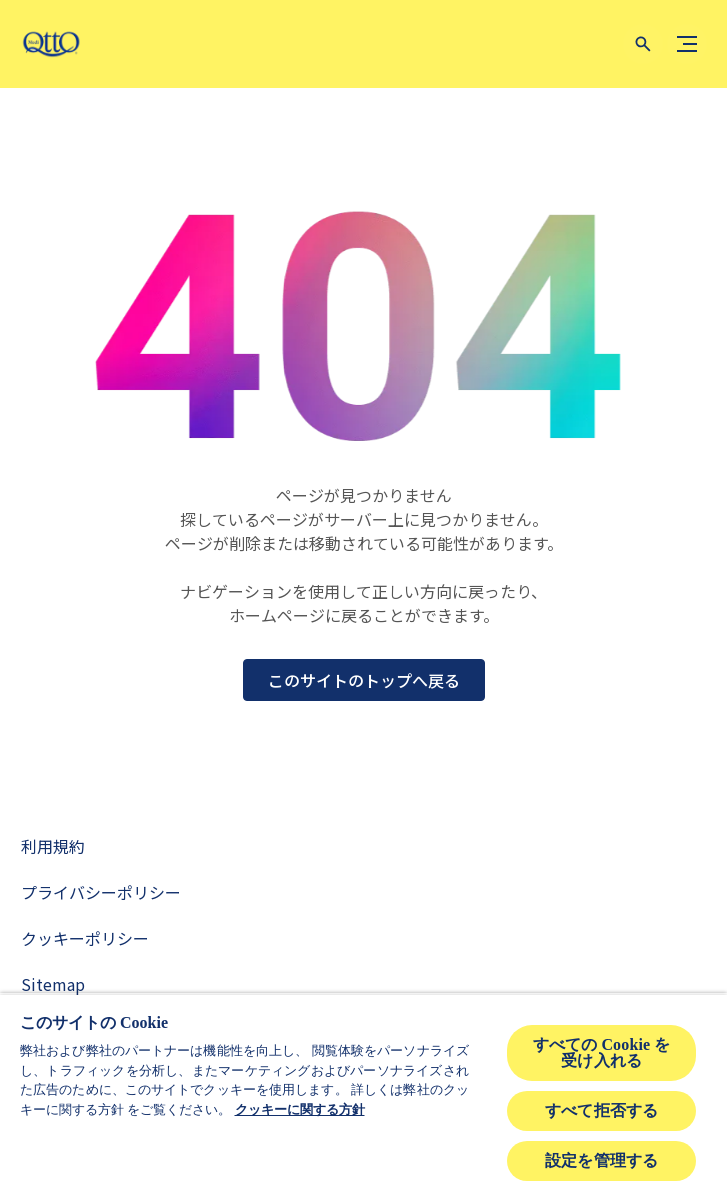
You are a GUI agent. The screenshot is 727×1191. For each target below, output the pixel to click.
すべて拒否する (601, 1110)
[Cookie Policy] (85, 938)
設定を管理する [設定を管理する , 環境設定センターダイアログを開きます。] (601, 1160)
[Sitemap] (53, 984)
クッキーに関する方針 (300, 1109)
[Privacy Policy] (101, 892)
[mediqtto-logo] (55, 44)
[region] (363, 1092)
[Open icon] (643, 44)
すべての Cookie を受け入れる (602, 1052)
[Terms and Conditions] (53, 846)
